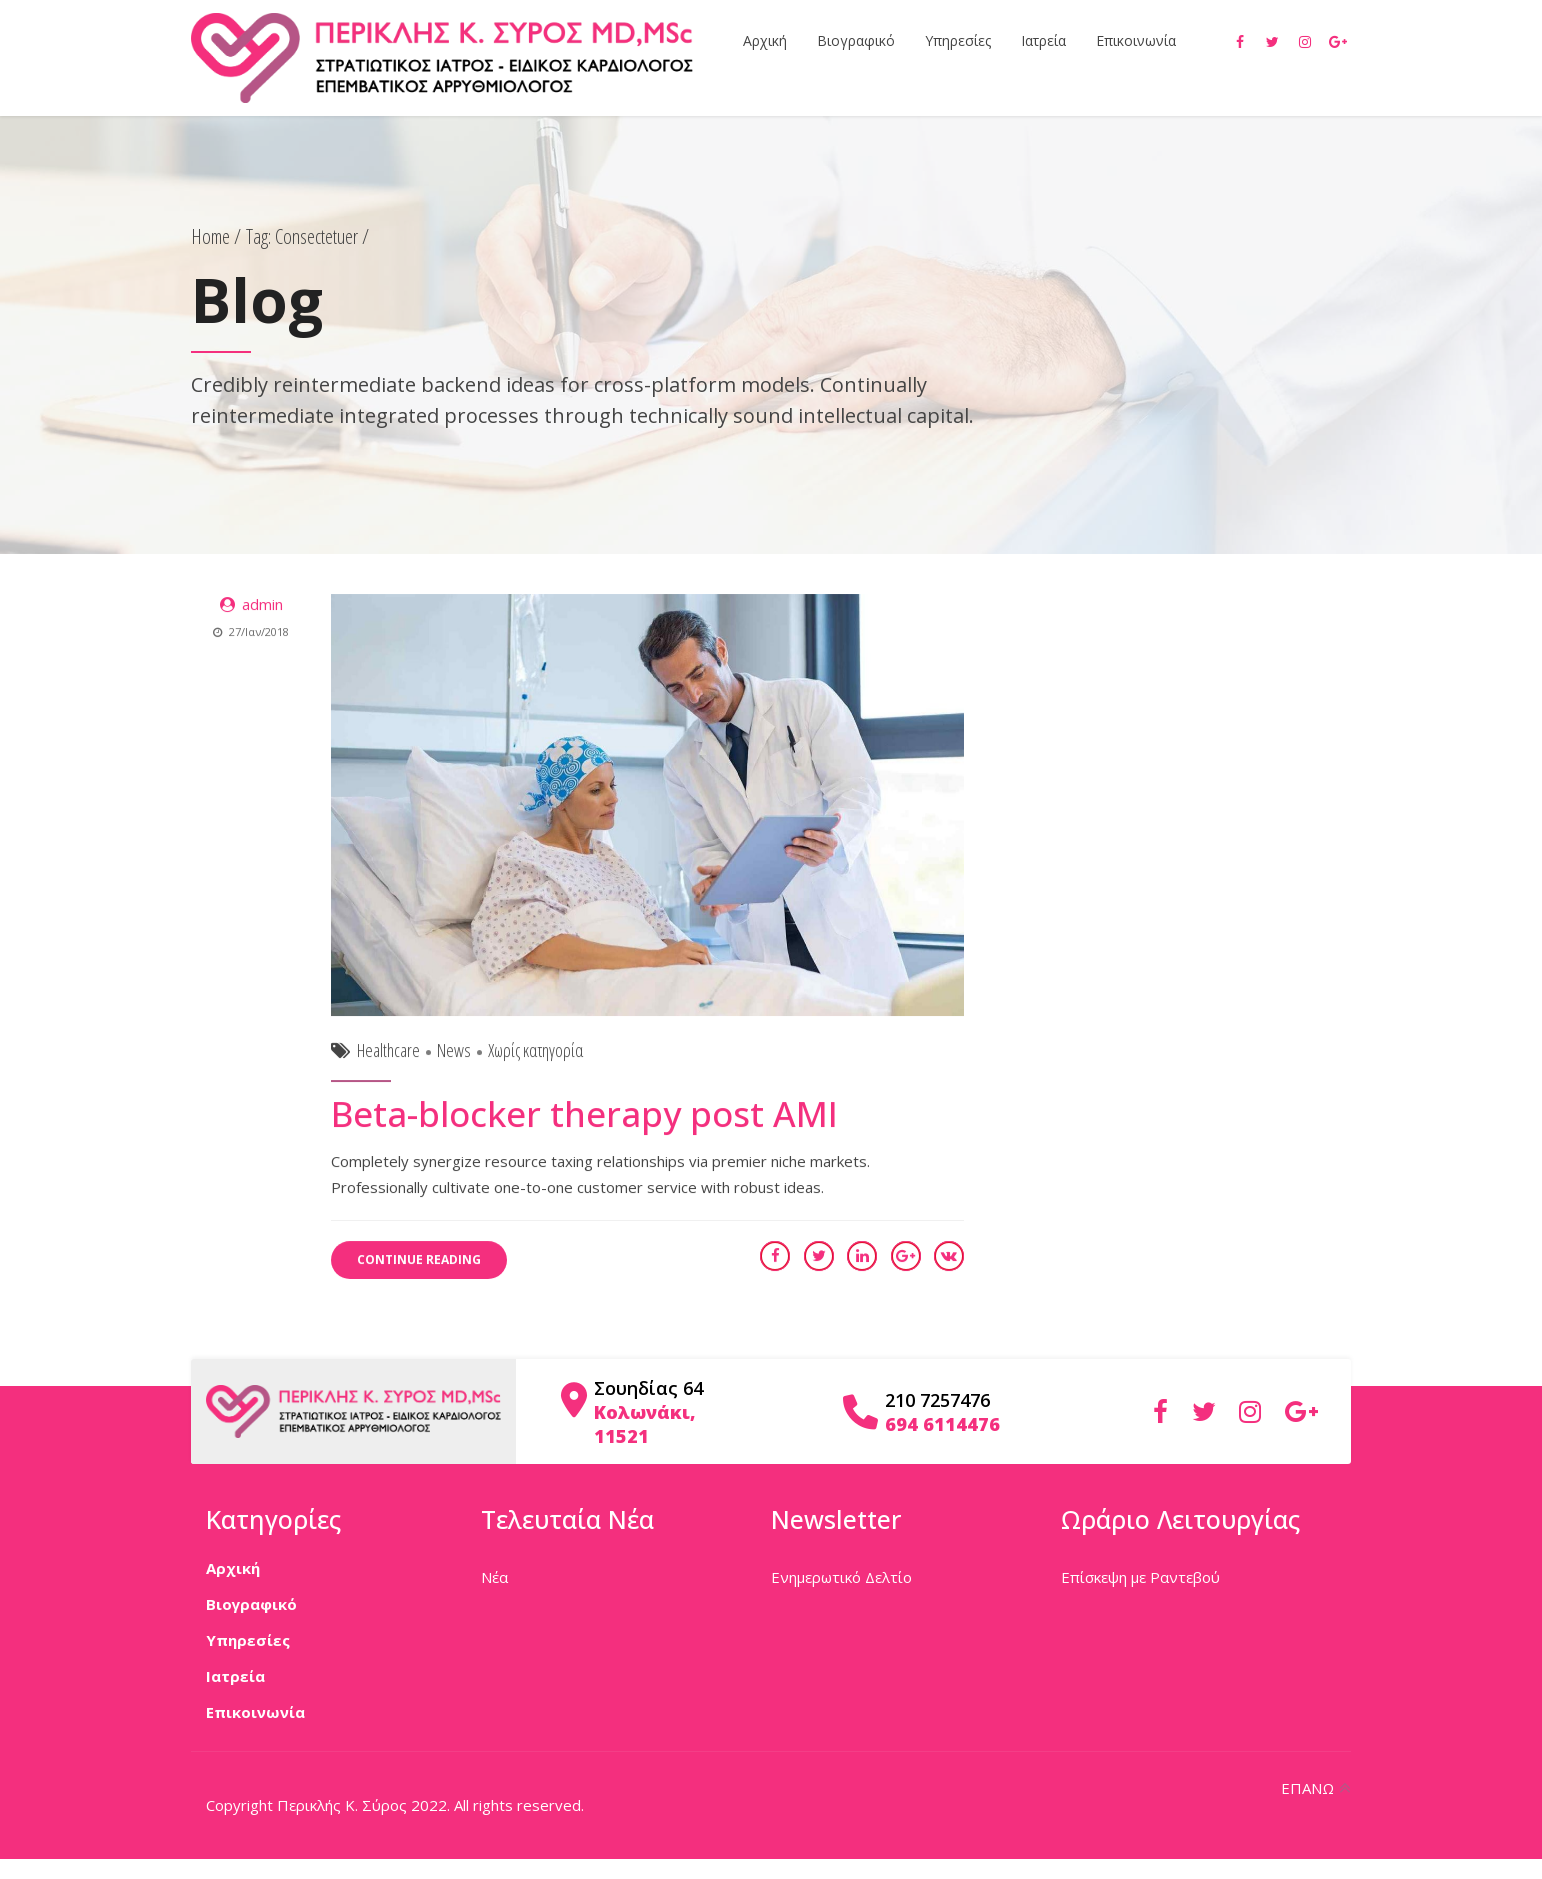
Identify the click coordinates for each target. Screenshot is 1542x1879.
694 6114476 (942, 1424)
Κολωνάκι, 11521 (645, 1424)
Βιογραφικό (856, 40)
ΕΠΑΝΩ (1307, 1788)
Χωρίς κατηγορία (535, 1051)
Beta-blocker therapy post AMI (584, 1114)
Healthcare (388, 1051)
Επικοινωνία (1136, 40)
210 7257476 (937, 1400)
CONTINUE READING (419, 1261)
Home (210, 236)
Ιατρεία (1043, 40)
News (454, 1051)
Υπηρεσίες (958, 40)
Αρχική (765, 40)
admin (262, 605)
